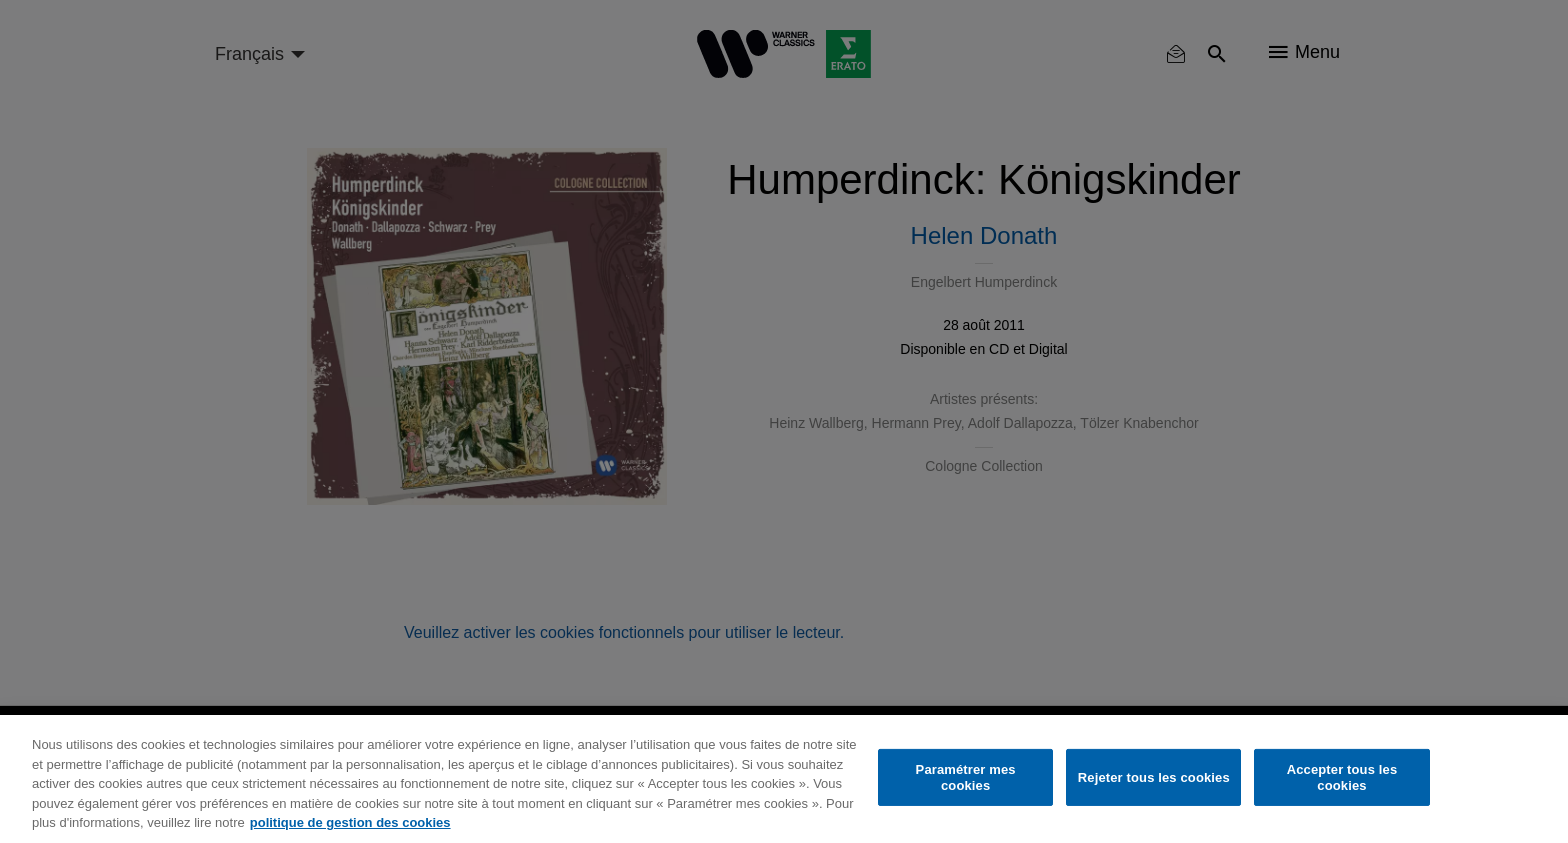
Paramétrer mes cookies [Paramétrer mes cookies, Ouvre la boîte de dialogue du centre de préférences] (966, 777)
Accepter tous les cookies (1342, 777)
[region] (784, 779)
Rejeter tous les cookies (1154, 777)
